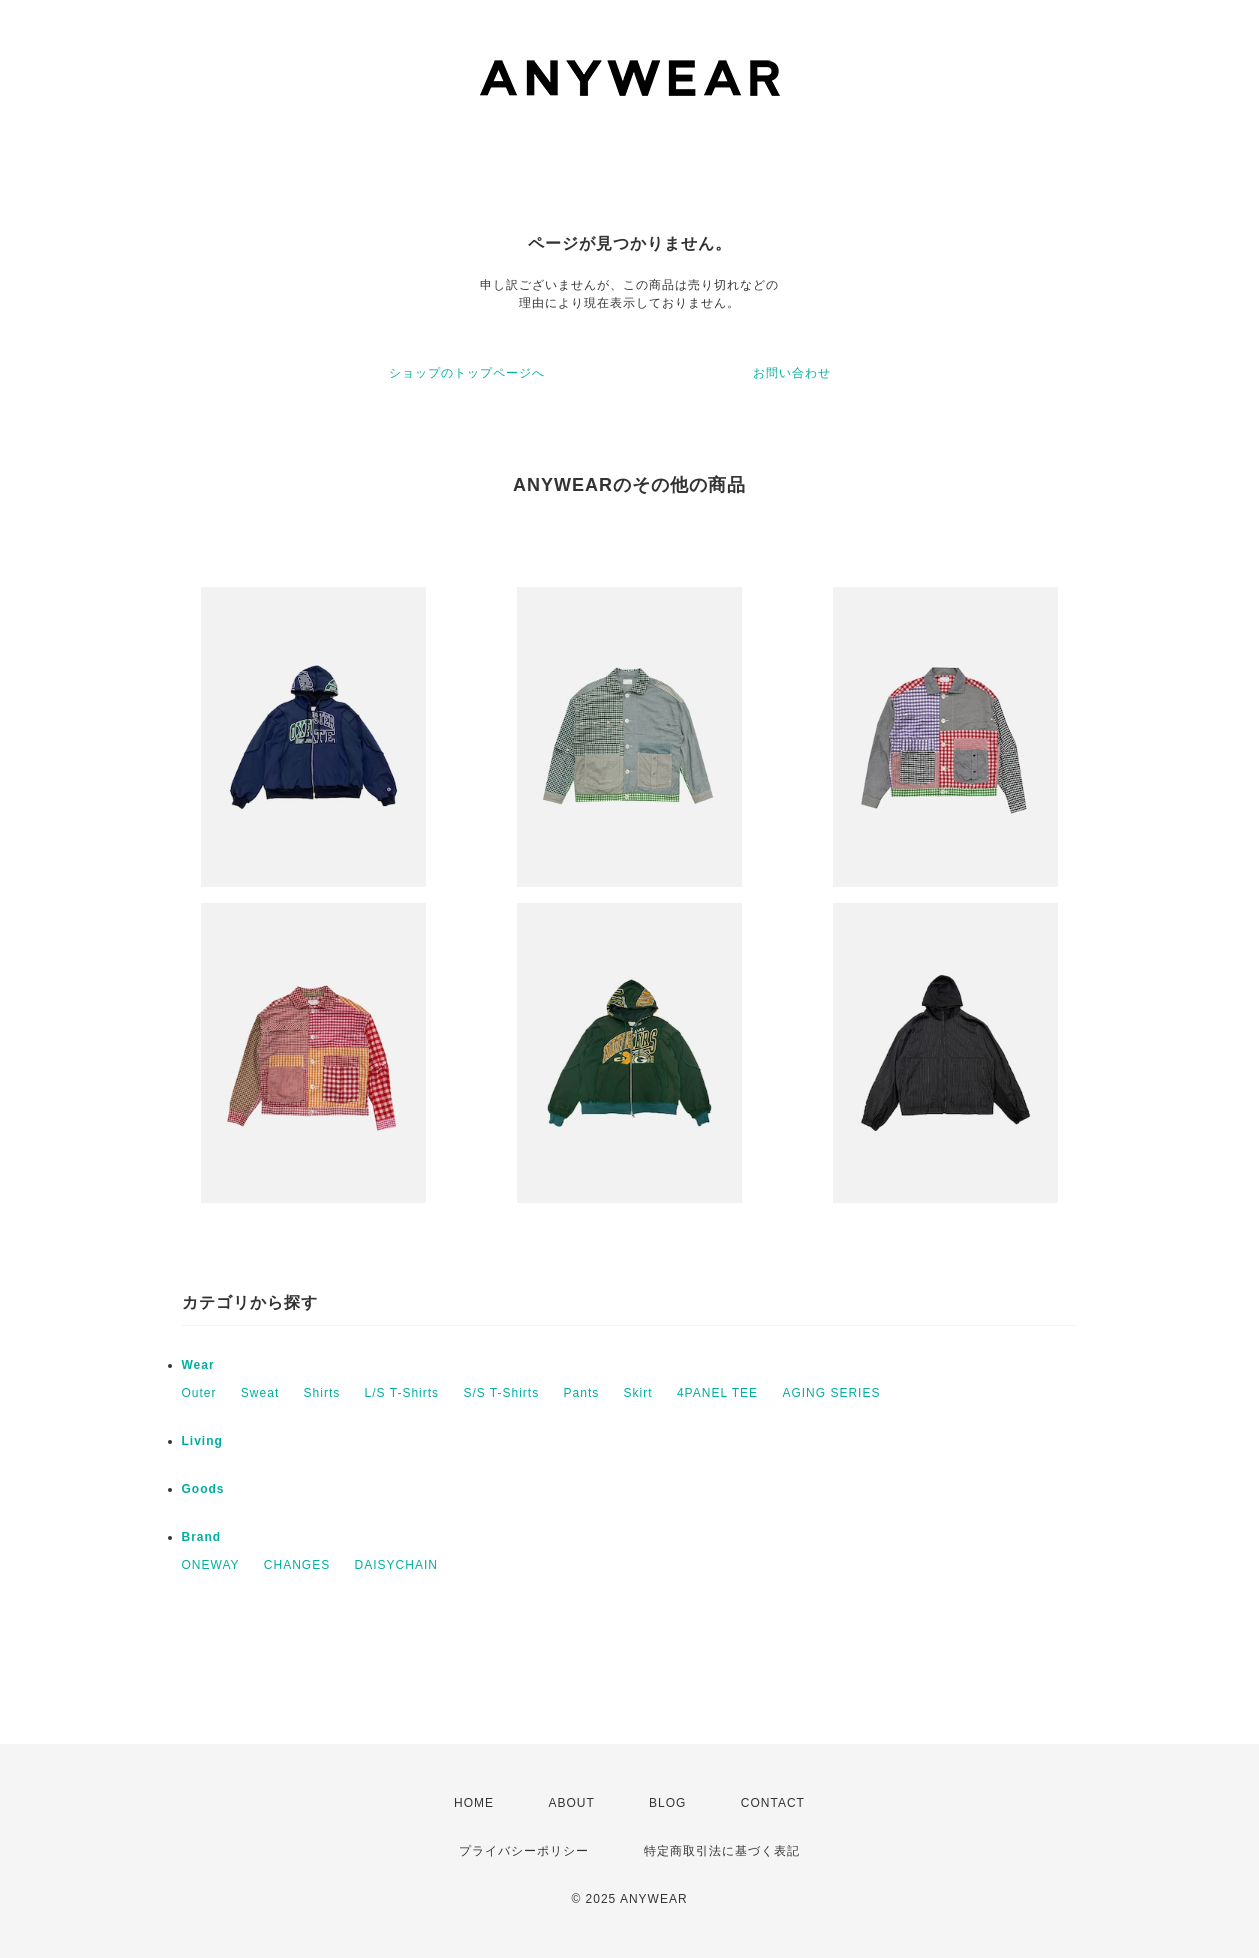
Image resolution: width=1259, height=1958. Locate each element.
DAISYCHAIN (396, 1565)
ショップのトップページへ (467, 373)
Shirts (322, 1393)
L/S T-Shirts (402, 1393)
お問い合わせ (792, 373)
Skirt (638, 1393)
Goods (203, 1489)
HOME (474, 1803)
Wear (198, 1365)
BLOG (667, 1803)
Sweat (260, 1393)
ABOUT (571, 1803)
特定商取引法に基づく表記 (722, 1851)
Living (202, 1441)
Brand (202, 1537)
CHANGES (297, 1565)
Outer (199, 1393)
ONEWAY (211, 1565)
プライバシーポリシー (524, 1851)
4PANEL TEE (717, 1393)
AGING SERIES (831, 1393)
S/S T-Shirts (501, 1393)
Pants (582, 1393)
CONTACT (773, 1803)
